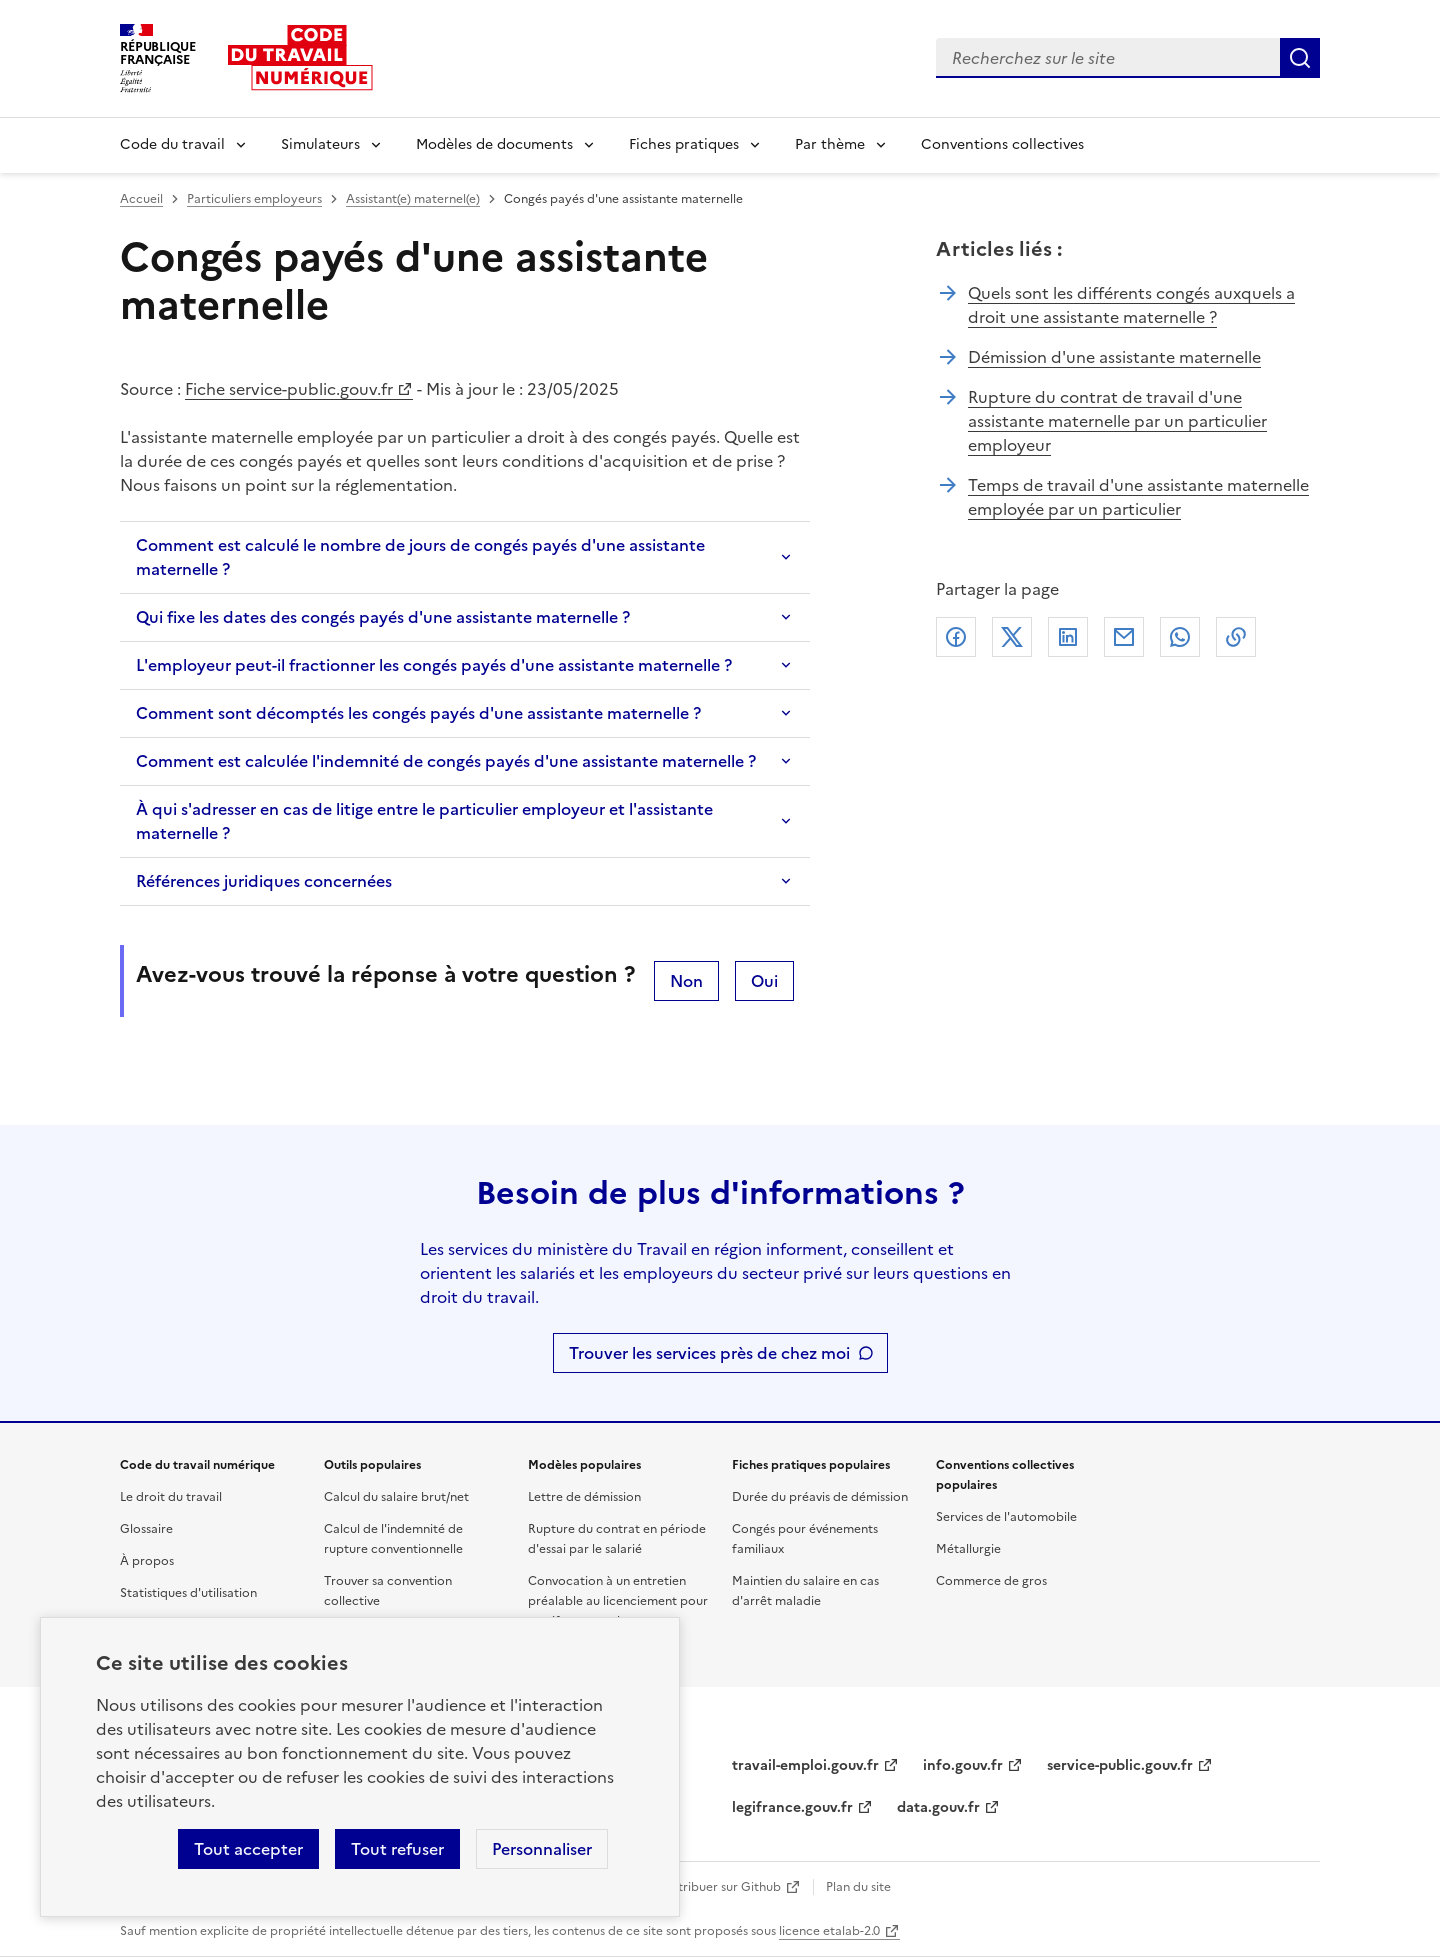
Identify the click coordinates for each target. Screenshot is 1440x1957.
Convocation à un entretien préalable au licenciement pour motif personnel (618, 1601)
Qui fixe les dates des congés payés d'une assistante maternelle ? (383, 617)
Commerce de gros (991, 1581)
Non (686, 981)
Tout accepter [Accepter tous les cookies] (248, 1849)
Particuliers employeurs (254, 199)
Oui (764, 981)
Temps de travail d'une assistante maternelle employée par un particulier (1138, 497)
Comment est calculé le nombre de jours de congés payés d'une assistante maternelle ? (420, 557)
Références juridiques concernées (264, 881)
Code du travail (172, 144)
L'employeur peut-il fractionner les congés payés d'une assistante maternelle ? (434, 665)
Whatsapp (1180, 637)
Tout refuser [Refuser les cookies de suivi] (397, 1849)
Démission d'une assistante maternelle (1114, 357)
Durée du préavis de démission (820, 1497)
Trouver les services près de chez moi (709, 1353)
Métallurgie (968, 1549)
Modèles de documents (494, 144)
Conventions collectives (1002, 144)
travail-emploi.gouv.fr (805, 1765)
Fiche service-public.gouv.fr (289, 389)
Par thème (830, 144)
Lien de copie (1236, 637)
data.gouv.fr (938, 1807)
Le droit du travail (171, 1497)
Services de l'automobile (1006, 1517)
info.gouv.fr (963, 1765)
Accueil (141, 199)
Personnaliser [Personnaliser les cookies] (542, 1849)
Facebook (956, 637)
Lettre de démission (584, 1497)
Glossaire (146, 1529)
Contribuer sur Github (717, 1887)
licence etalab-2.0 (829, 1931)
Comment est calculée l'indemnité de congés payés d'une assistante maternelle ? (446, 761)
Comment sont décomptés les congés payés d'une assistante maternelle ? (418, 713)
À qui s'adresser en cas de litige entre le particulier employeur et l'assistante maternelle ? (424, 821)
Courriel (1124, 637)
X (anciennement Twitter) (1012, 637)
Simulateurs (320, 144)
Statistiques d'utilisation (188, 1593)
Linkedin (1068, 637)
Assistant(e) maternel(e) (413, 199)
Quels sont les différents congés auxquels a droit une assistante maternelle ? (1131, 305)
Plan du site (858, 1887)
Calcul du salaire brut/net (396, 1497)
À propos (147, 1561)
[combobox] (1108, 58)
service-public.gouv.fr (1120, 1765)
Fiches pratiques (684, 144)
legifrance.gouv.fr (792, 1807)
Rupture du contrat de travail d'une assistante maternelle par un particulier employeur (1117, 421)
